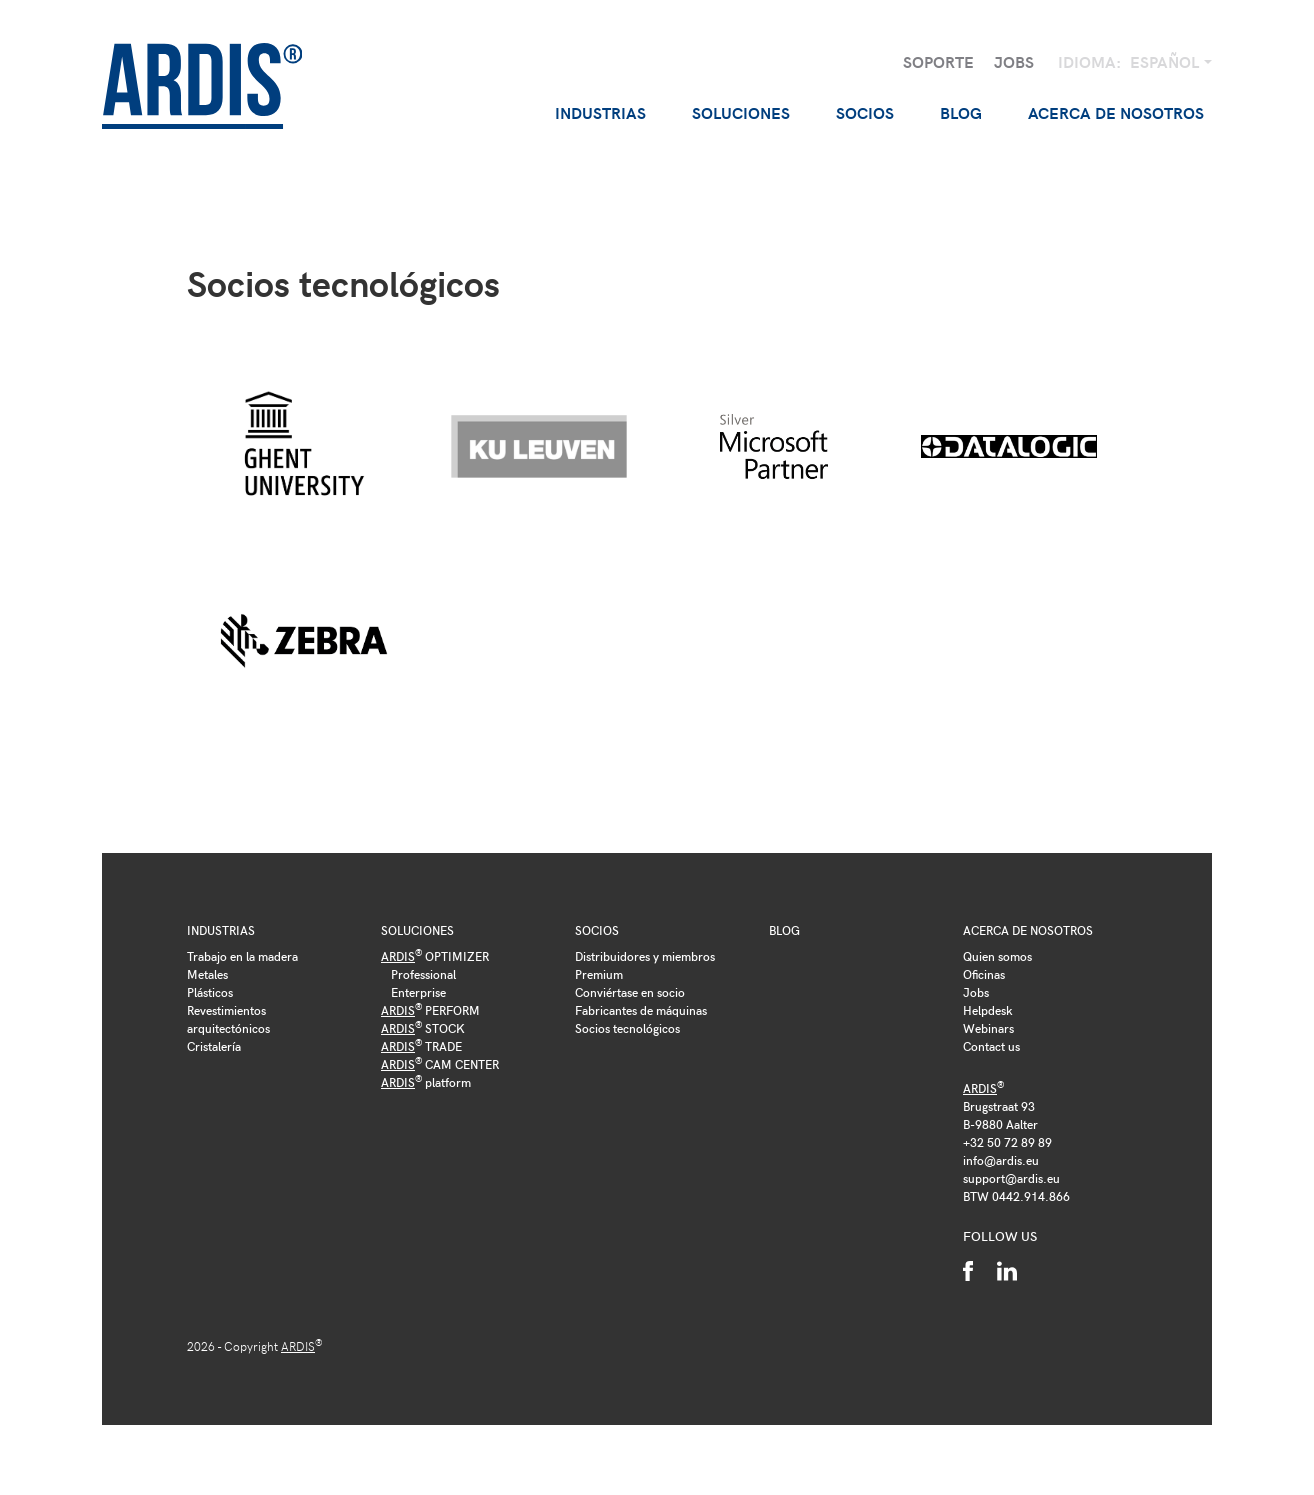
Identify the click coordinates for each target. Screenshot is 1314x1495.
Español (1166, 61)
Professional (423, 974)
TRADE (421, 1046)
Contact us (991, 1046)
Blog (961, 112)
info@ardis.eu (1001, 1160)
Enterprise (418, 992)
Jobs (1014, 61)
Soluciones (417, 930)
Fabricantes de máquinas (641, 1010)
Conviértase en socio (630, 992)
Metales (207, 974)
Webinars (988, 1028)
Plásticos (210, 992)
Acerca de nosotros (1028, 930)
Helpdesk (988, 1010)
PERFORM (430, 1010)
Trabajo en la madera (242, 956)
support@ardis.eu (1011, 1178)
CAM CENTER (440, 1064)
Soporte (938, 61)
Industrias (221, 930)
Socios (597, 930)
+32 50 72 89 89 (1007, 1142)
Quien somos (997, 956)
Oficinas (984, 974)
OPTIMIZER (435, 956)
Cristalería (214, 1046)
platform (426, 1082)
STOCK (423, 1028)
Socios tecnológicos (627, 1028)
